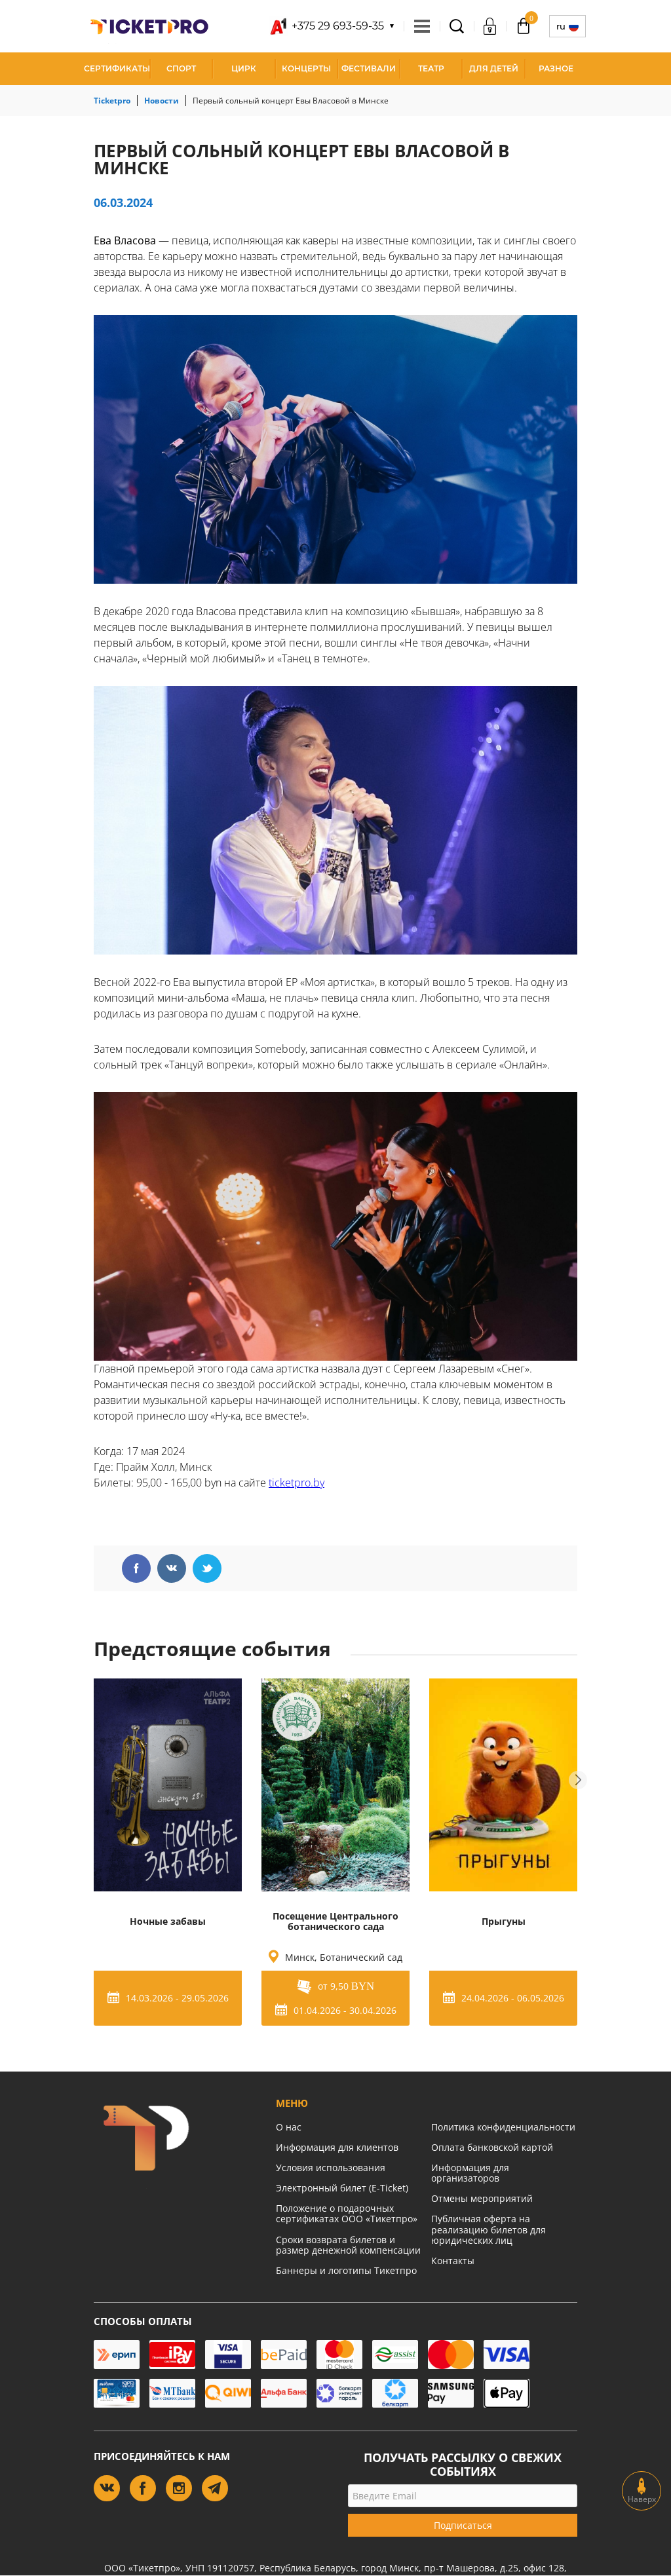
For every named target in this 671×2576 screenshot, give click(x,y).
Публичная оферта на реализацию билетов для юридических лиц (488, 2229)
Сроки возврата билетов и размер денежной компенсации (348, 2244)
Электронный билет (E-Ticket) (342, 2188)
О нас (288, 2127)
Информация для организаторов (470, 2172)
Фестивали (368, 68)
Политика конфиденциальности (503, 2127)
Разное (556, 68)
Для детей (493, 68)
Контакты (452, 2260)
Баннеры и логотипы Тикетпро (346, 2270)
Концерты (306, 68)
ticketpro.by (296, 1482)
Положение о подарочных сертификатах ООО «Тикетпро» (346, 2213)
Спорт (181, 68)
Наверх (642, 2491)
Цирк (243, 68)
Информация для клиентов (337, 2147)
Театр (431, 68)
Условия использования (330, 2167)
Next (578, 1780)
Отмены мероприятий (482, 2198)
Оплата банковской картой (492, 2147)
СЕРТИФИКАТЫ (117, 68)
